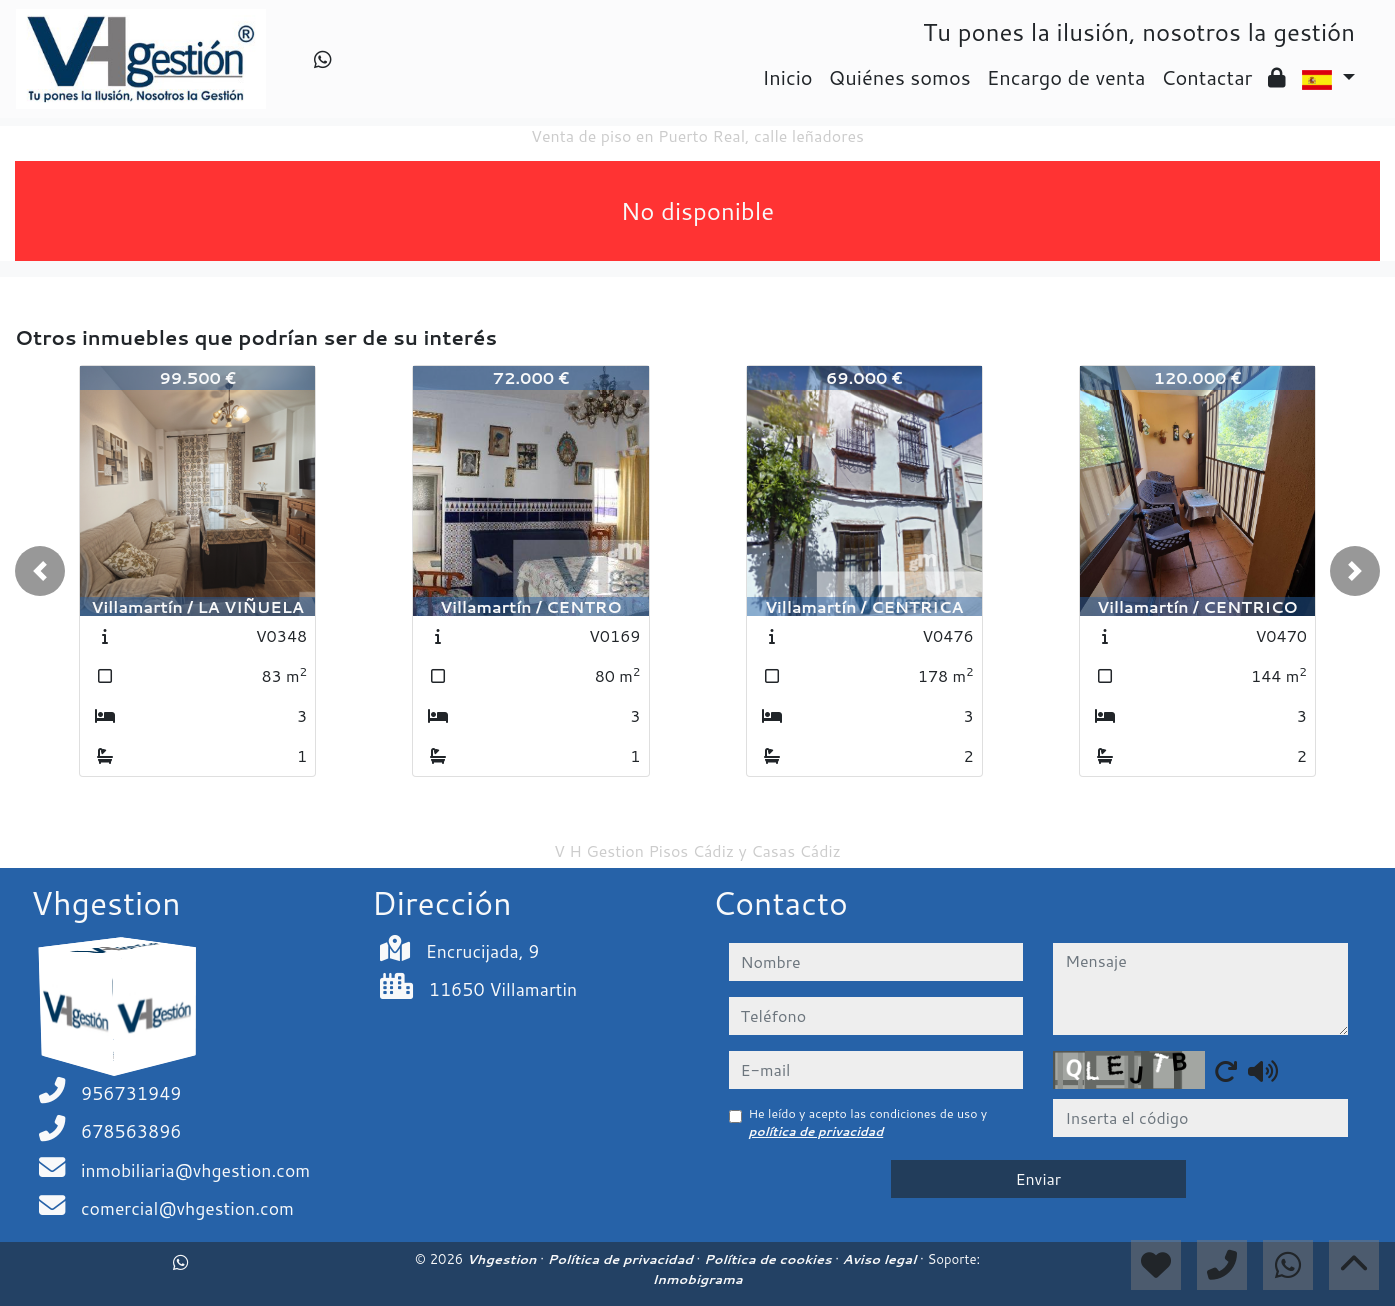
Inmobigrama (697, 1279)
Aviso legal (881, 1259)
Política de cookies (769, 1259)
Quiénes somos (900, 77)
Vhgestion (503, 1259)
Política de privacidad (622, 1259)
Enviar (1038, 1178)
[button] (40, 571)
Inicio (787, 77)
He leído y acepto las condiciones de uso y (868, 1122)
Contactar (1206, 77)
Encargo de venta (1066, 77)
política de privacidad (816, 1131)
